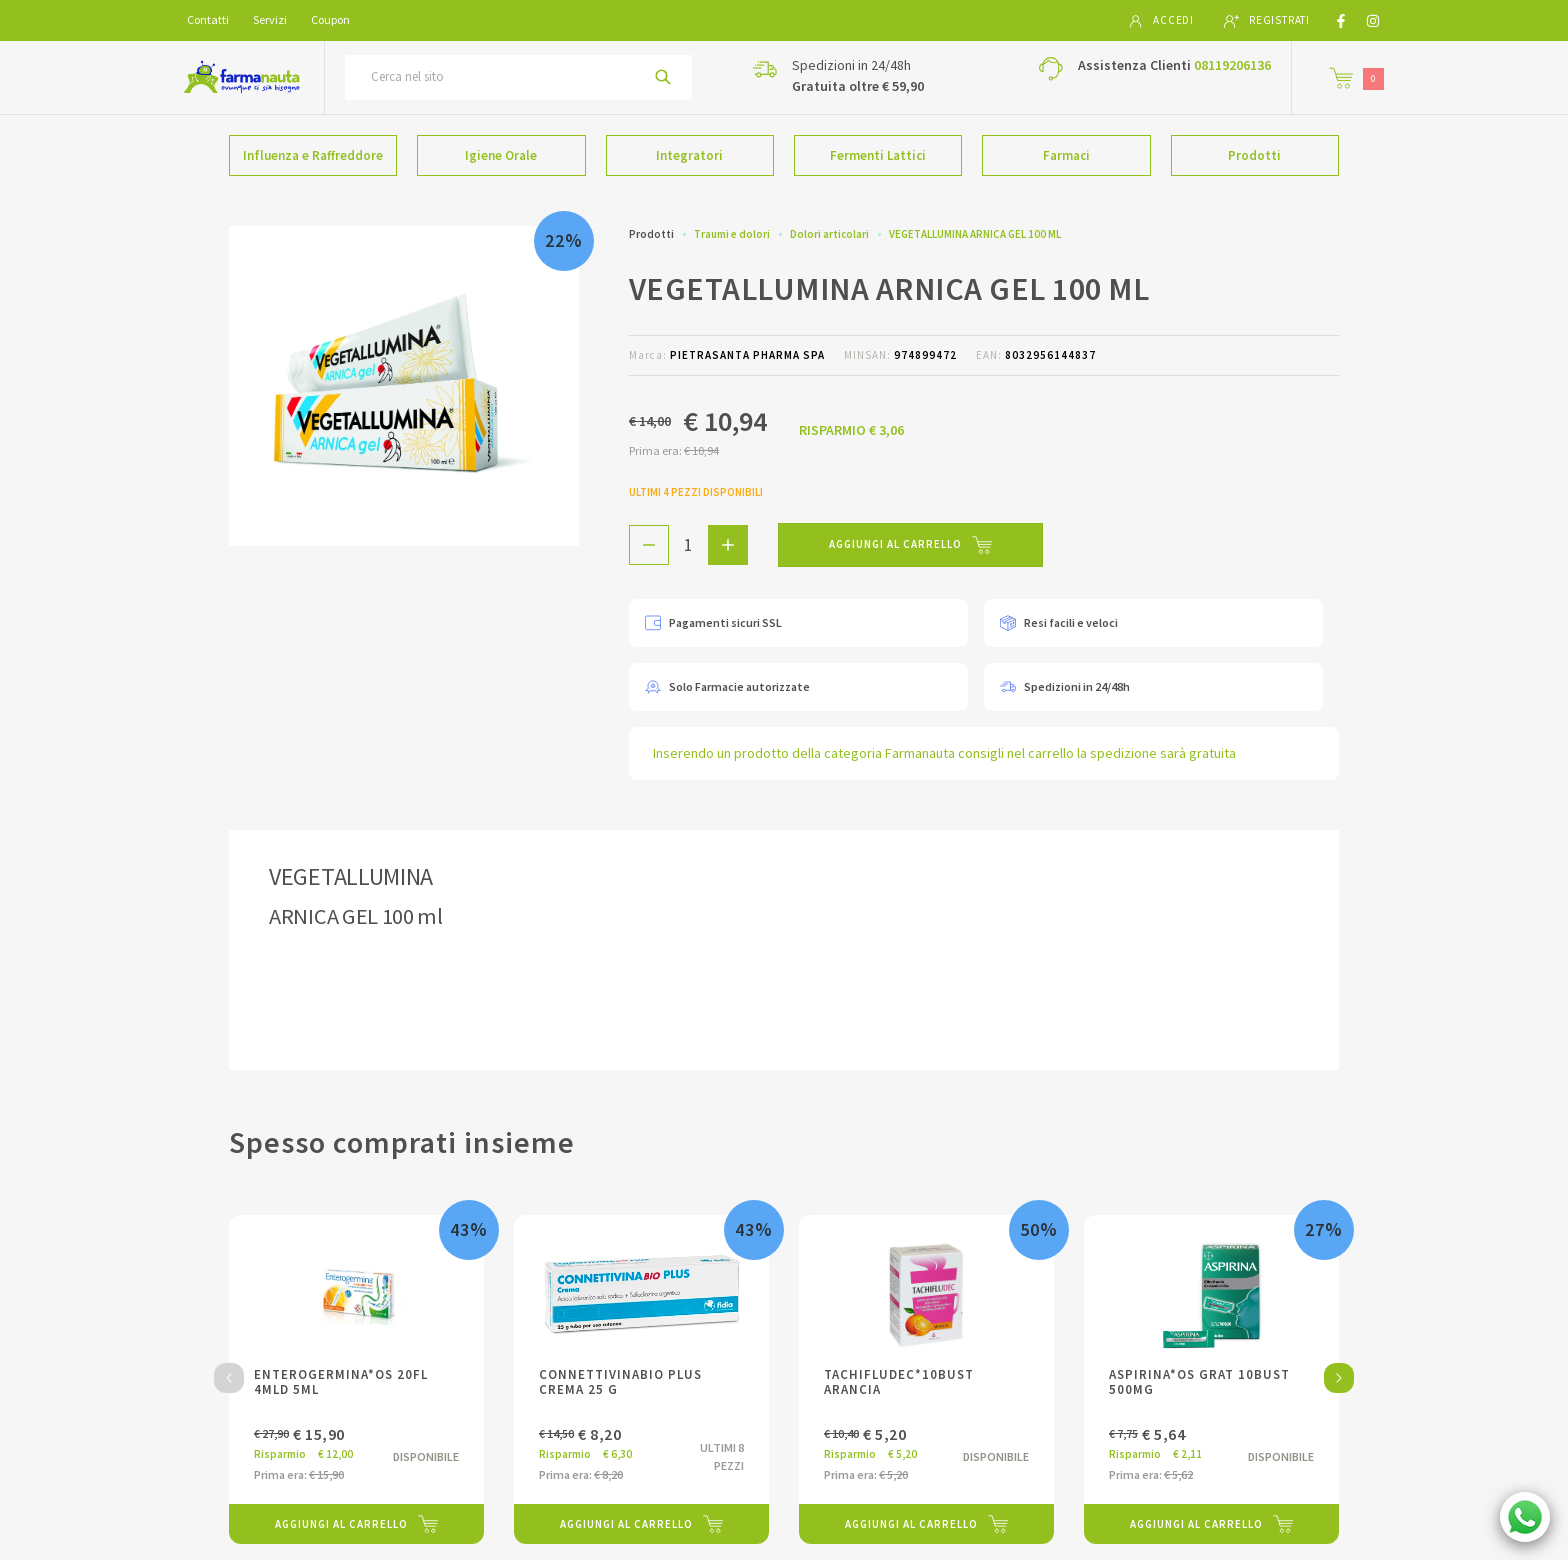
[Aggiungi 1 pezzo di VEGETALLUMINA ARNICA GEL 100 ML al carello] (728, 545)
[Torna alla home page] (241, 77)
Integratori (689, 155)
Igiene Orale (501, 155)
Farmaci (1066, 155)
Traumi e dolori (732, 234)
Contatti (208, 19)
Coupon (330, 19)
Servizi (270, 19)
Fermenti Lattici (878, 155)
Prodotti (1254, 155)
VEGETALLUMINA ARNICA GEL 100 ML (975, 234)
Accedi (1161, 21)
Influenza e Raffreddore (313, 155)
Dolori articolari (829, 234)
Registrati (1267, 21)
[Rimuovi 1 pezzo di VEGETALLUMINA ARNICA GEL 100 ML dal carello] (649, 545)
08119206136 (1232, 65)
